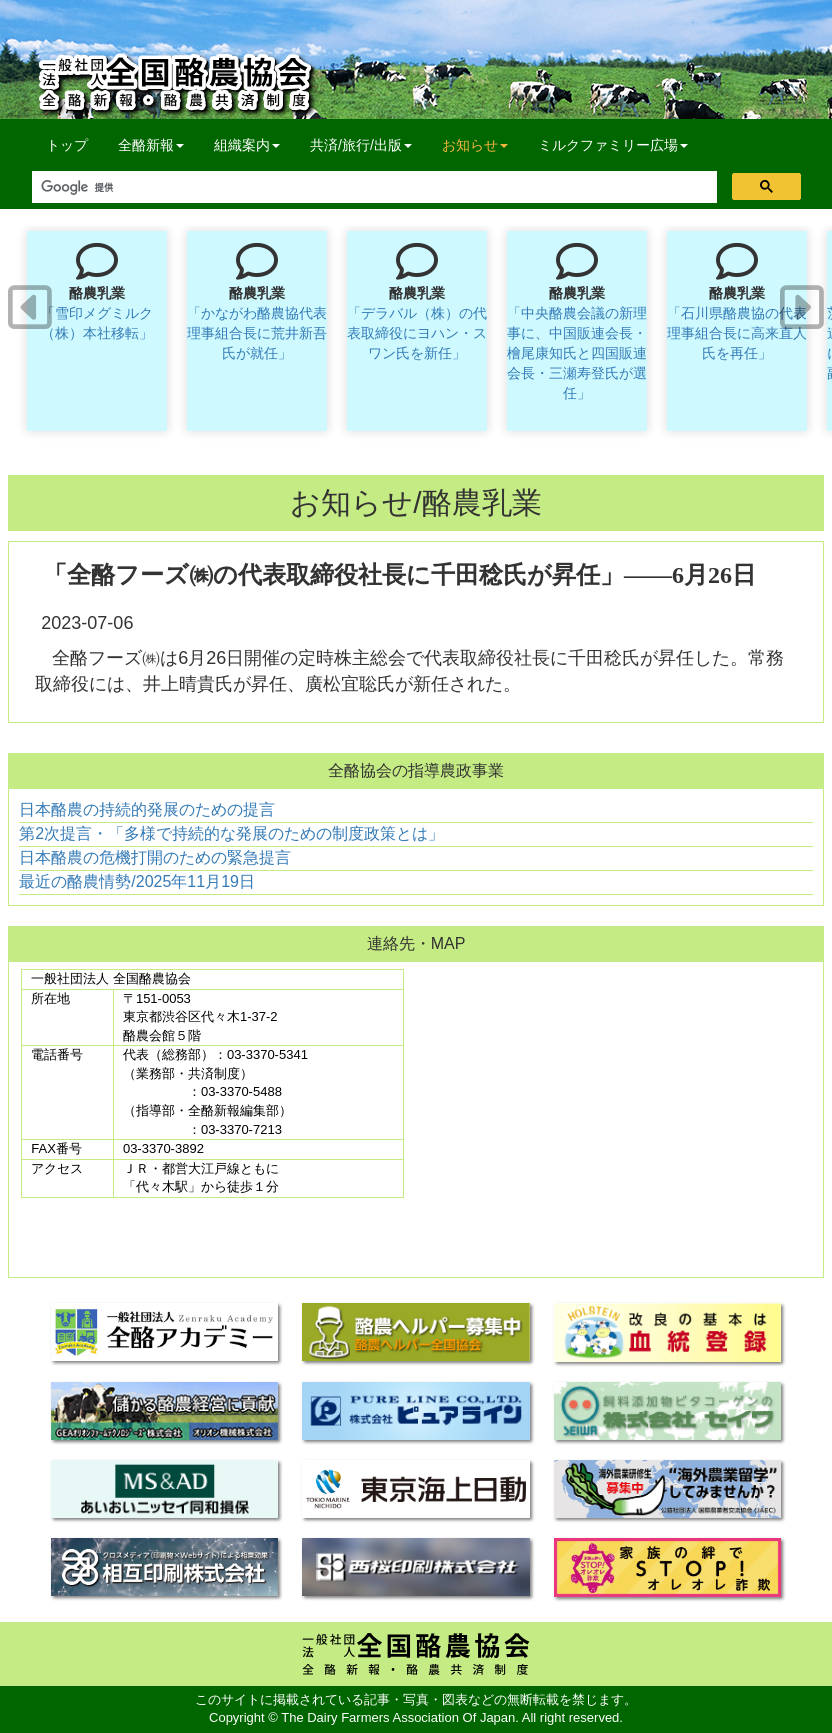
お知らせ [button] (475, 145)
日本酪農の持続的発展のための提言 (147, 809)
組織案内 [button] (247, 145)
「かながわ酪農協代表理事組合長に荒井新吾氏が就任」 (257, 333)
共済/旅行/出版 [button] (361, 145)
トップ (67, 145)
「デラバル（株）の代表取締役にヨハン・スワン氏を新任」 (417, 333)
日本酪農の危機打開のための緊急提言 (155, 857)
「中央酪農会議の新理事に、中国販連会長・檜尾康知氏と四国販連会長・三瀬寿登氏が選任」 (577, 353)
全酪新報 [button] (158, 143)
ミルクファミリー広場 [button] (613, 145)
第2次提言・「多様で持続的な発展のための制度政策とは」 (231, 833)
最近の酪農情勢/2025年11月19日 (137, 881)
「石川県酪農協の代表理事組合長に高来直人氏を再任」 (737, 333)
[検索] (372, 187)
